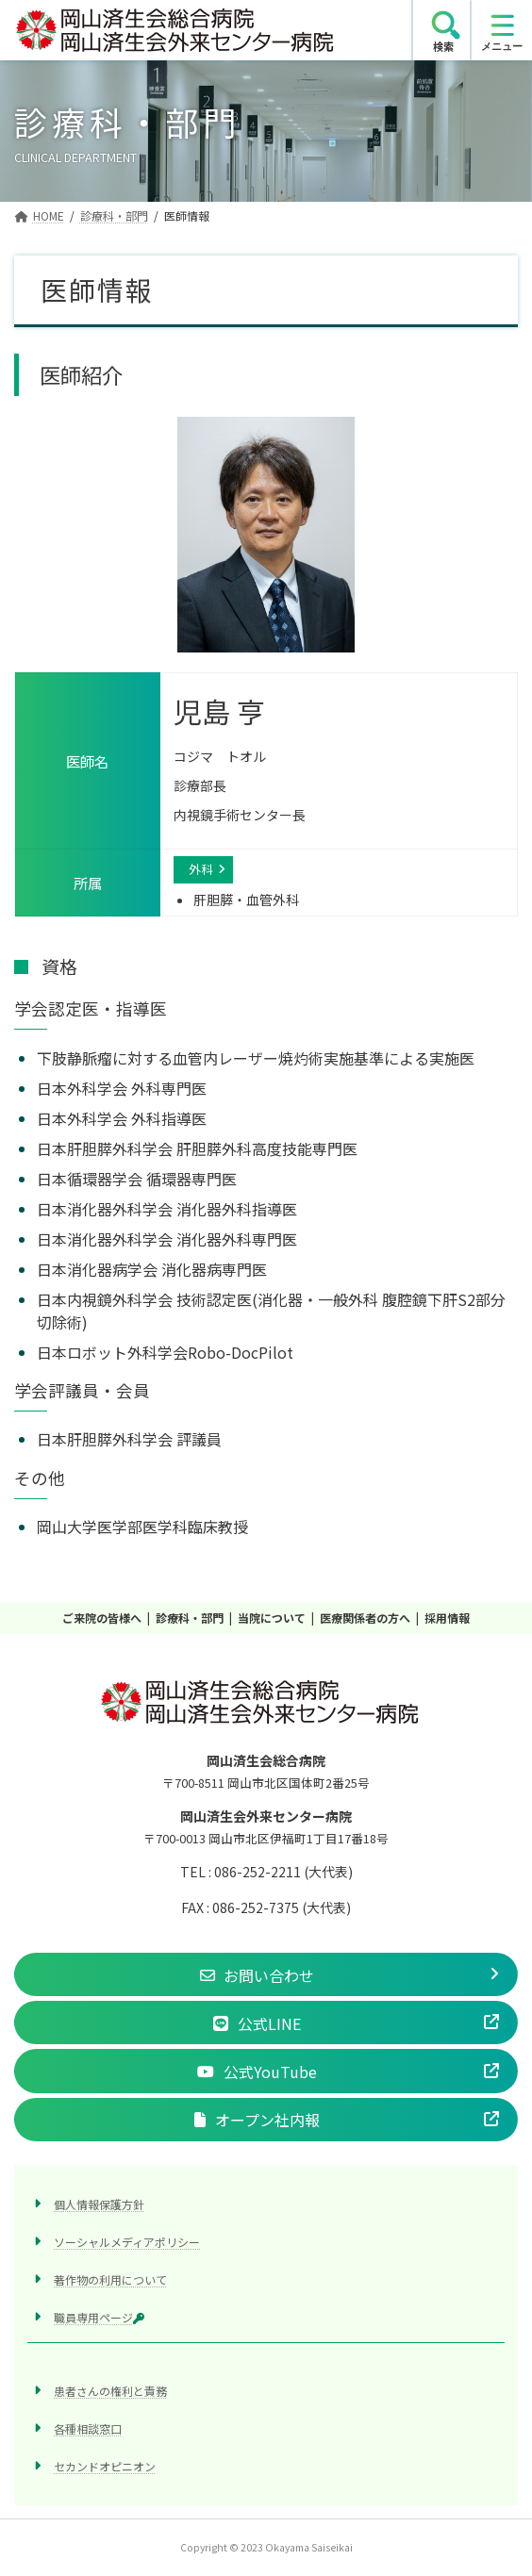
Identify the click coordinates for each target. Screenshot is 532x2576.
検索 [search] (443, 46)
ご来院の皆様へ (101, 1618)
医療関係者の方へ (365, 1618)
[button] (266, 1974)
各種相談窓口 (88, 2428)
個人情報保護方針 (99, 2204)
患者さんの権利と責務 (110, 2391)
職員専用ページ (99, 2317)
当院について (272, 1618)
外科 (201, 869)
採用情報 (447, 1618)
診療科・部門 (190, 1618)
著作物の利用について (110, 2279)
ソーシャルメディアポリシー (127, 2242)
